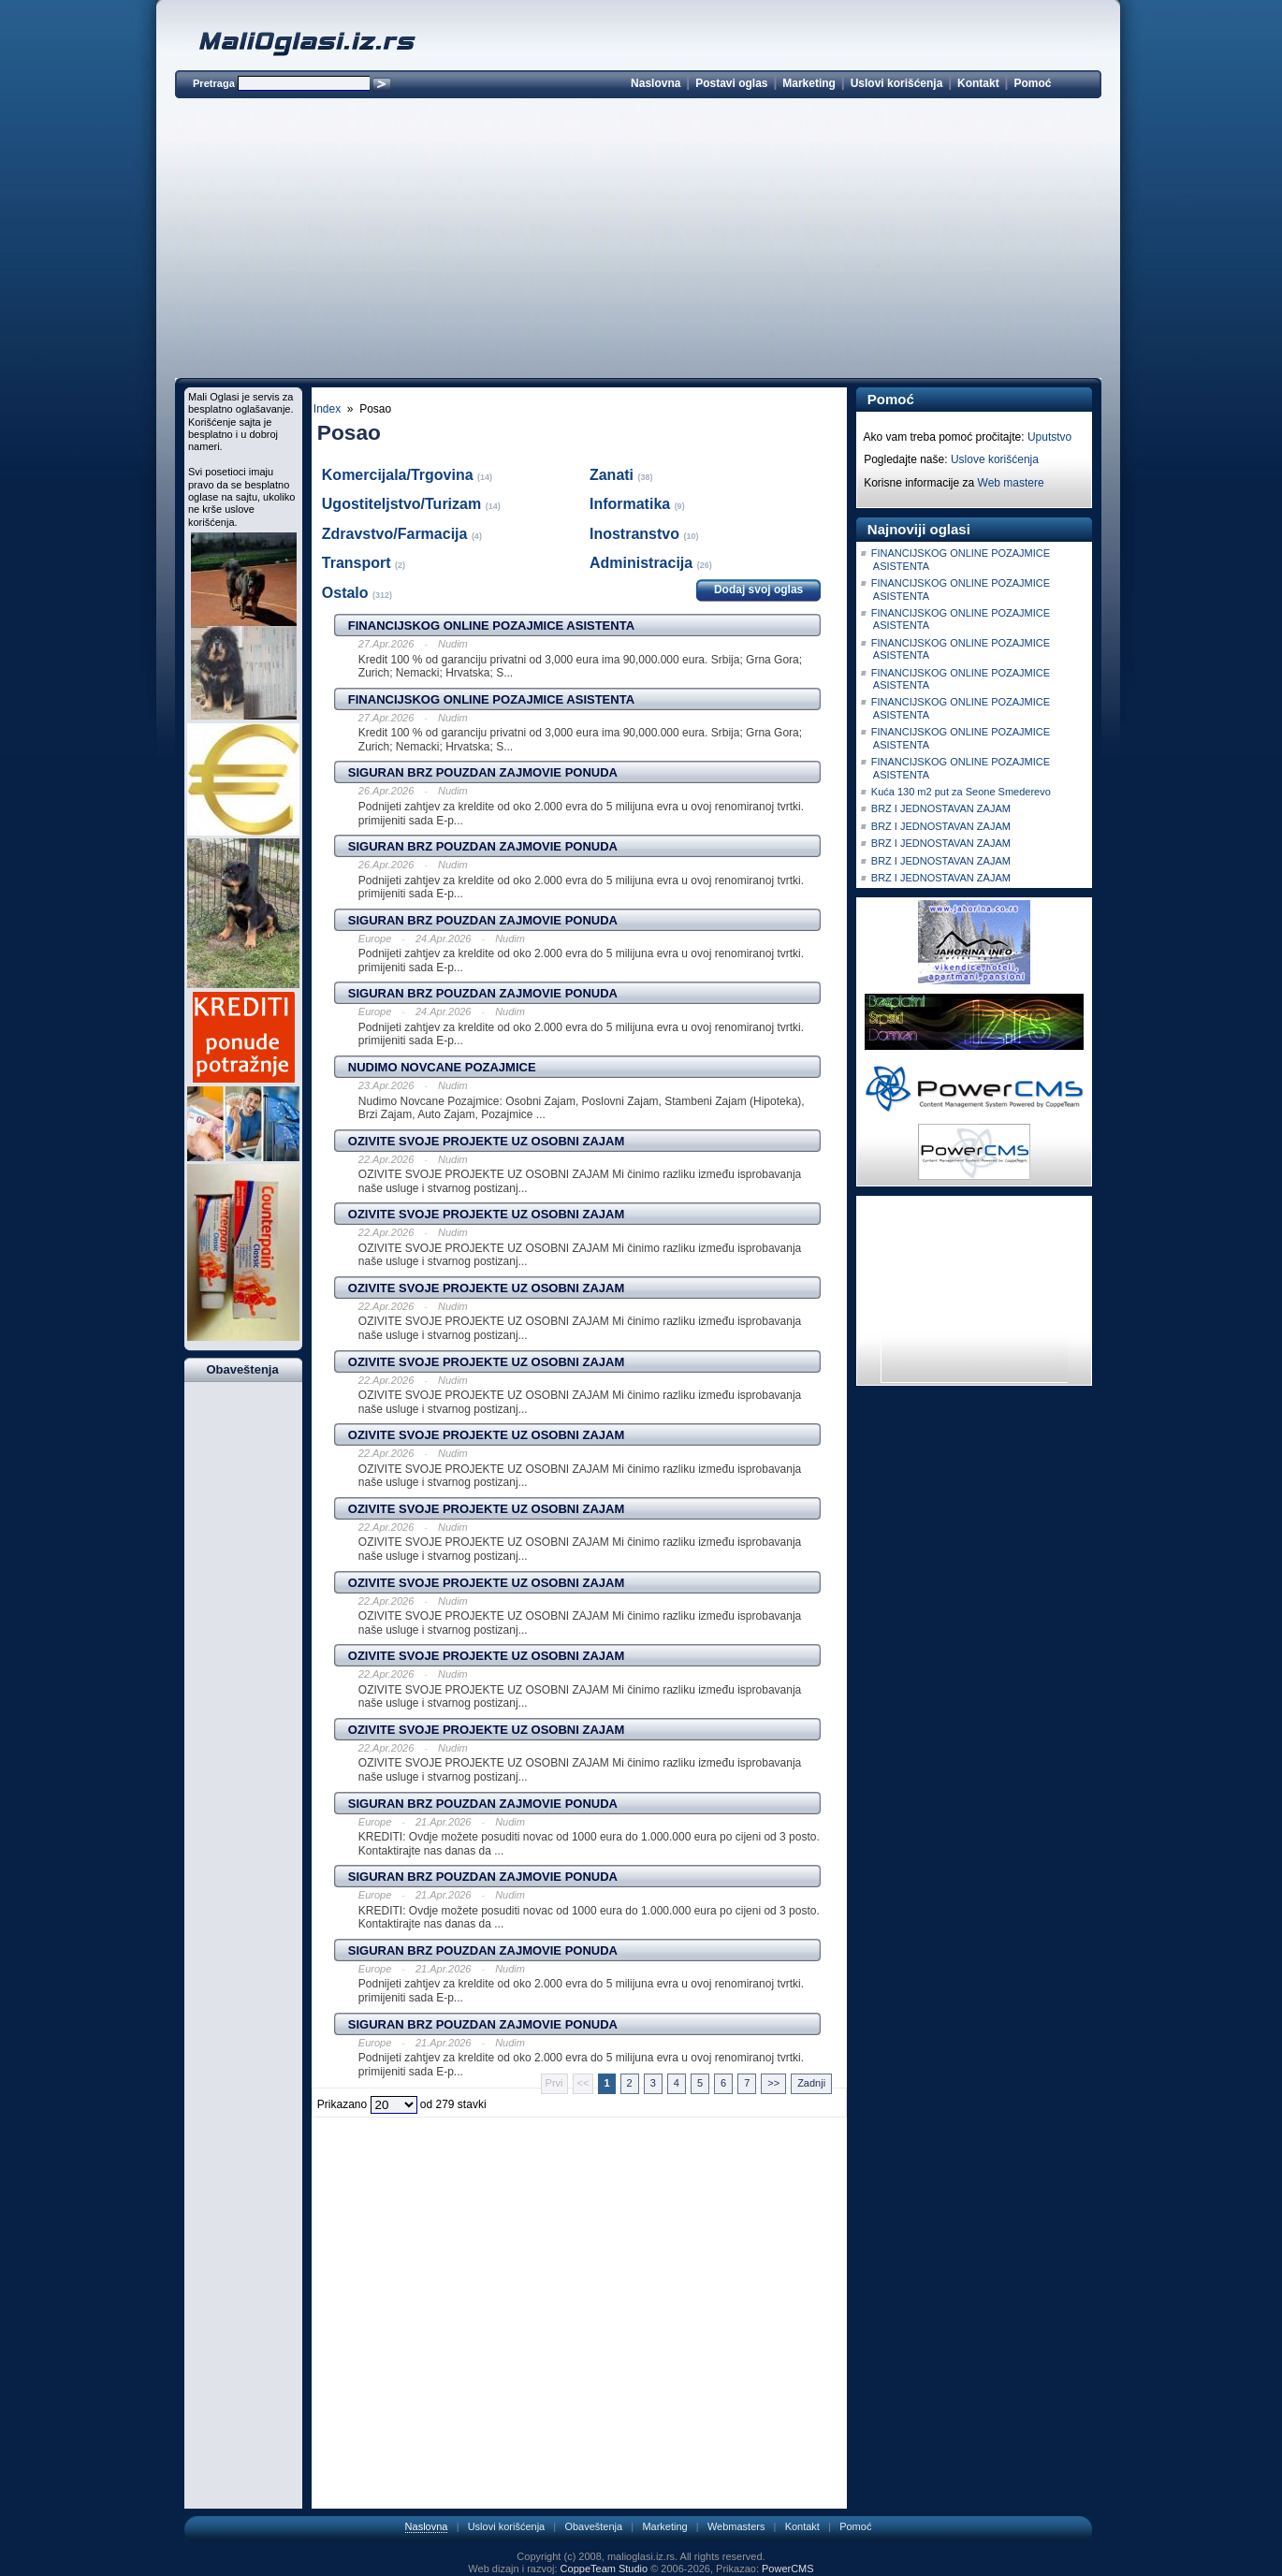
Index (327, 408)
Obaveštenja (593, 2526)
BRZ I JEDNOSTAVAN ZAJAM (941, 808)
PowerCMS (788, 2568)
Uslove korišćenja (995, 459)
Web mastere (1011, 482)
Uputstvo (1049, 437)
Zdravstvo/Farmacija (397, 534)
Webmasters (736, 2526)
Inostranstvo (636, 534)
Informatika (632, 504)
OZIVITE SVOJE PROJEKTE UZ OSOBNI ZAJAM (486, 1141)
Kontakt (978, 83)
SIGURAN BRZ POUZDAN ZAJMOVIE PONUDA (483, 772)
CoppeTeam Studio (604, 2568)
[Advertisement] (638, 241)
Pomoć (1032, 83)
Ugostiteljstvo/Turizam (404, 504)
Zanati (614, 475)
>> (773, 2082)
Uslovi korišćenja (897, 83)
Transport (358, 563)
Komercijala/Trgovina (399, 475)
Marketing (809, 83)
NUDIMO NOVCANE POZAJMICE (442, 1067)
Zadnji (811, 2082)
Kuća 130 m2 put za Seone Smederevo (961, 791)
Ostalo (347, 593)
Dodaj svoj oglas (758, 589)
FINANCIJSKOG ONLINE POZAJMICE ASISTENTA (491, 626)
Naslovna (655, 83)
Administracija (643, 563)
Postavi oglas (731, 83)
